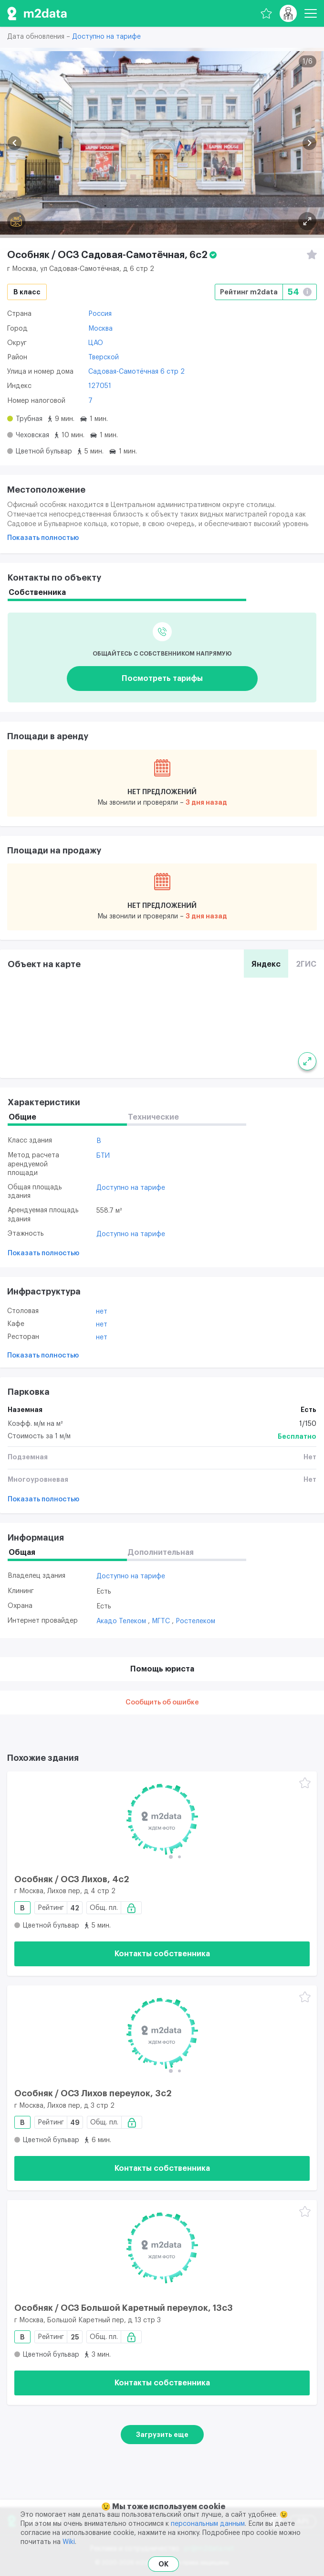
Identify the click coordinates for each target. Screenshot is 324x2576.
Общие (22, 1117)
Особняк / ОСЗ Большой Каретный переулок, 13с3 (123, 2308)
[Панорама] (16, 221)
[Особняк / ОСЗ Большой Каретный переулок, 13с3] (162, 2248)
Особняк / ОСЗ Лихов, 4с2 (71, 1879)
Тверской (103, 357)
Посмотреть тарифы (162, 678)
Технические (153, 1117)
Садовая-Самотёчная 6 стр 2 (136, 371)
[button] (14, 143)
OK (163, 2564)
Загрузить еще (162, 2434)
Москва (100, 328)
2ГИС (306, 964)
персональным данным (208, 2524)
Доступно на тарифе (106, 37)
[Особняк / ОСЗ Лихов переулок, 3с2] (162, 2033)
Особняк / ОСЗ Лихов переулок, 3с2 (93, 2093)
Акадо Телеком (122, 1621)
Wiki (69, 2542)
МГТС (162, 1621)
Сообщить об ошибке (162, 1702)
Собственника (37, 592)
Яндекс (266, 964)
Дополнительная (161, 1552)
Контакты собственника (162, 1954)
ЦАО (95, 343)
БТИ (103, 1156)
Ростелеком (195, 1621)
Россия (100, 314)
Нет (101, 1311)
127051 (99, 386)
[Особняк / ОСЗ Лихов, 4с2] (162, 1819)
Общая (22, 1552)
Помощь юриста (162, 1669)
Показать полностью (43, 538)
